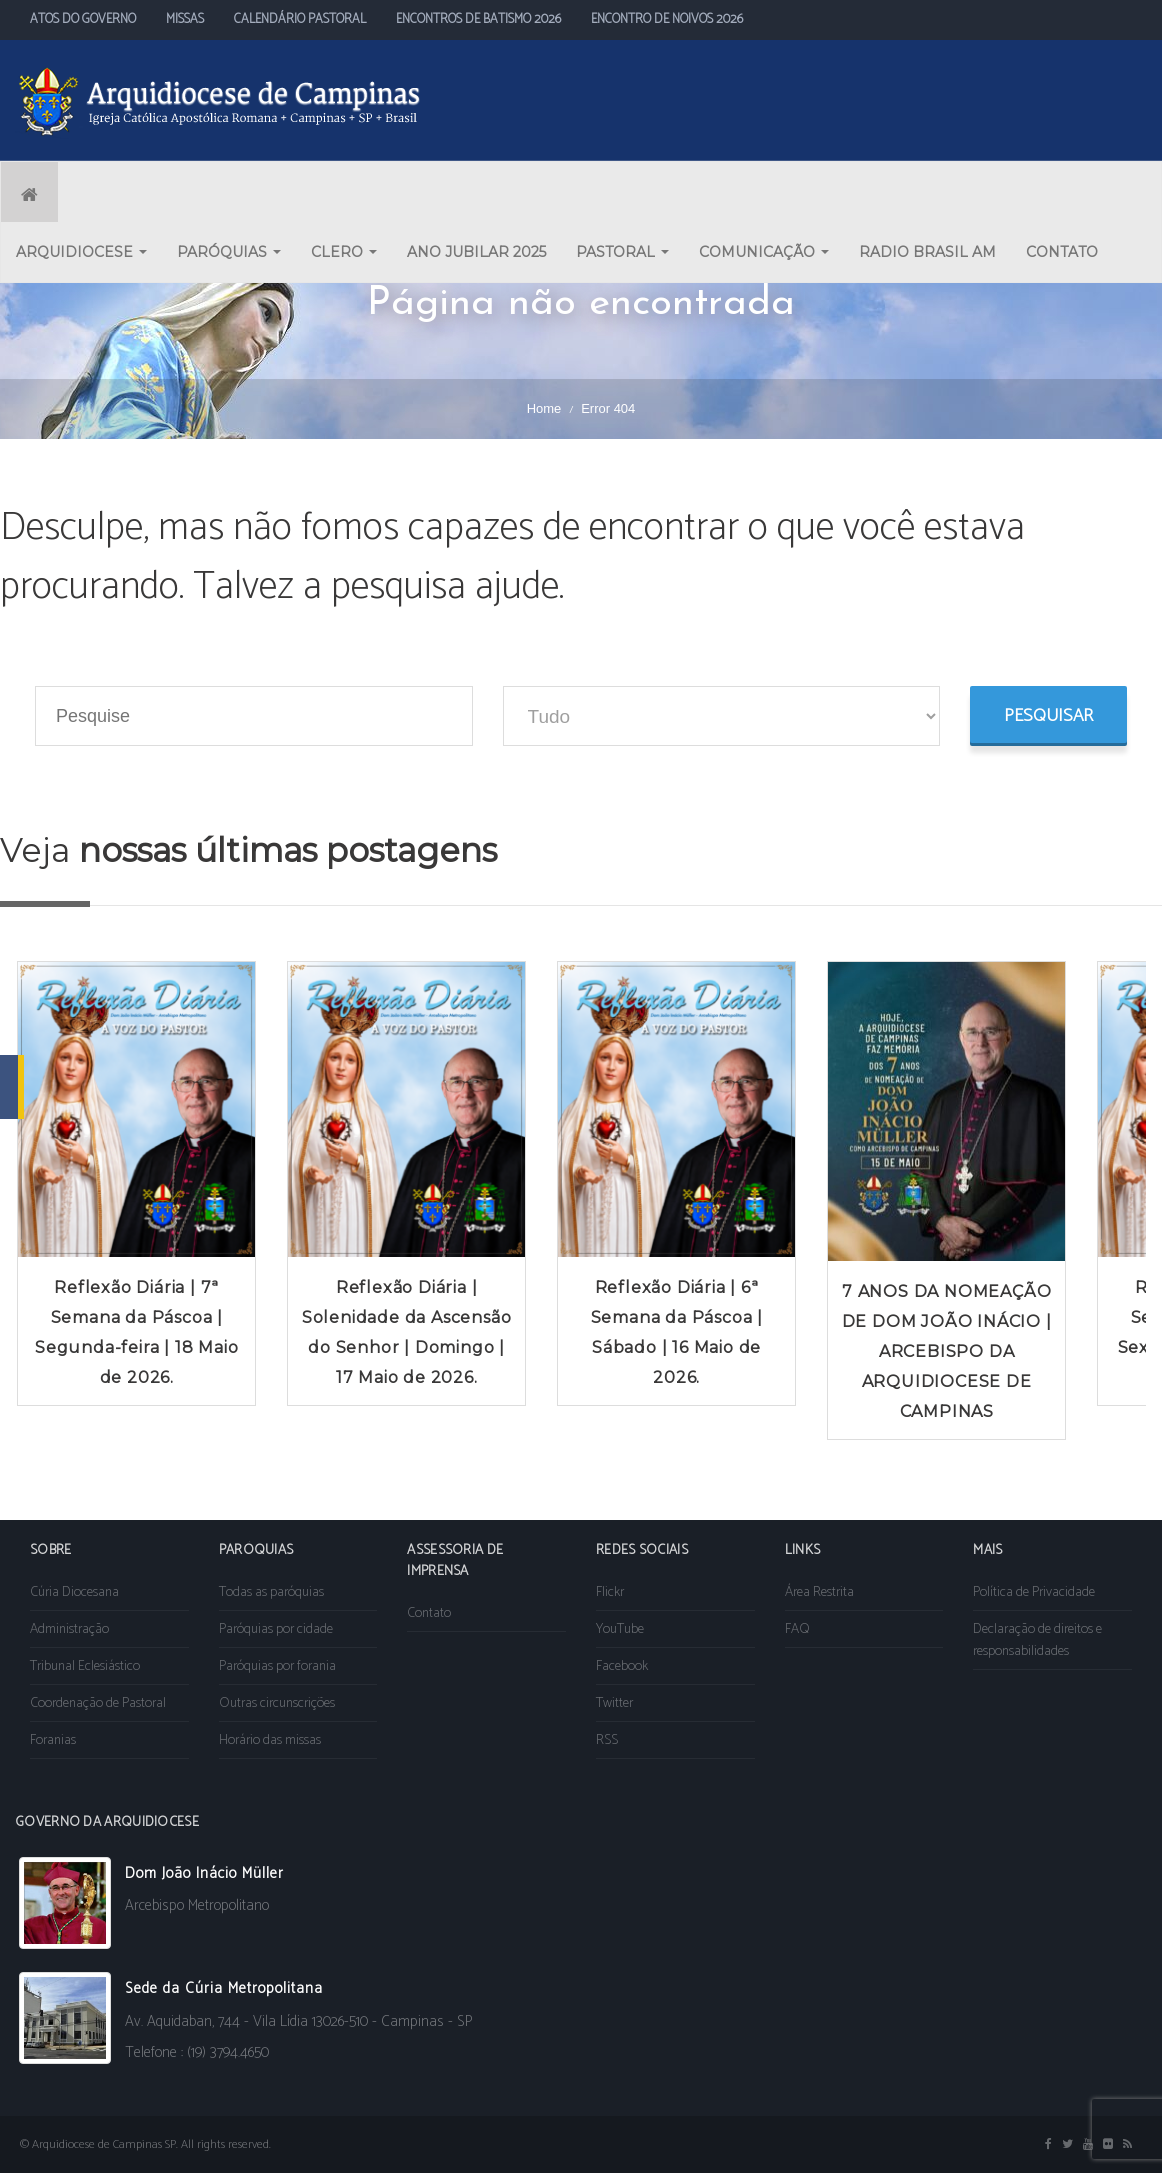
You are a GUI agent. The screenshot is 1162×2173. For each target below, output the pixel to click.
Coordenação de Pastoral (98, 1703)
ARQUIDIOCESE (81, 252)
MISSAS (185, 19)
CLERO (344, 252)
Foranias (53, 1740)
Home (544, 408)
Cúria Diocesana (74, 1592)
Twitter (614, 1703)
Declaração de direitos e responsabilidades (1037, 1640)
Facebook (622, 1666)
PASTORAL (622, 252)
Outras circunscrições (277, 1703)
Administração (69, 1629)
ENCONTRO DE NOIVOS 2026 (667, 19)
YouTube (620, 1629)
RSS (607, 1740)
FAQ (797, 1629)
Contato (429, 1613)
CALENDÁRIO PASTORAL (300, 19)
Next (1136, 1200)
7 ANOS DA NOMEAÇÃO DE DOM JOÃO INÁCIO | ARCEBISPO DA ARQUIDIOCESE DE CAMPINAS (947, 1351)
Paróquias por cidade (276, 1629)
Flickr (610, 1592)
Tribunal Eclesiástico (85, 1666)
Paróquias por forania (277, 1666)
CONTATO (1062, 252)
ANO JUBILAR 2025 (476, 252)
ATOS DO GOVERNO (83, 19)
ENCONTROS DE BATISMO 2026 (478, 19)
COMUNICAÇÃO (764, 252)
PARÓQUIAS (229, 252)
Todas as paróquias (271, 1592)
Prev (26, 1200)
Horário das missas (270, 1740)
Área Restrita (819, 1592)
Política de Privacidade (1034, 1592)
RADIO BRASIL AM (927, 252)
